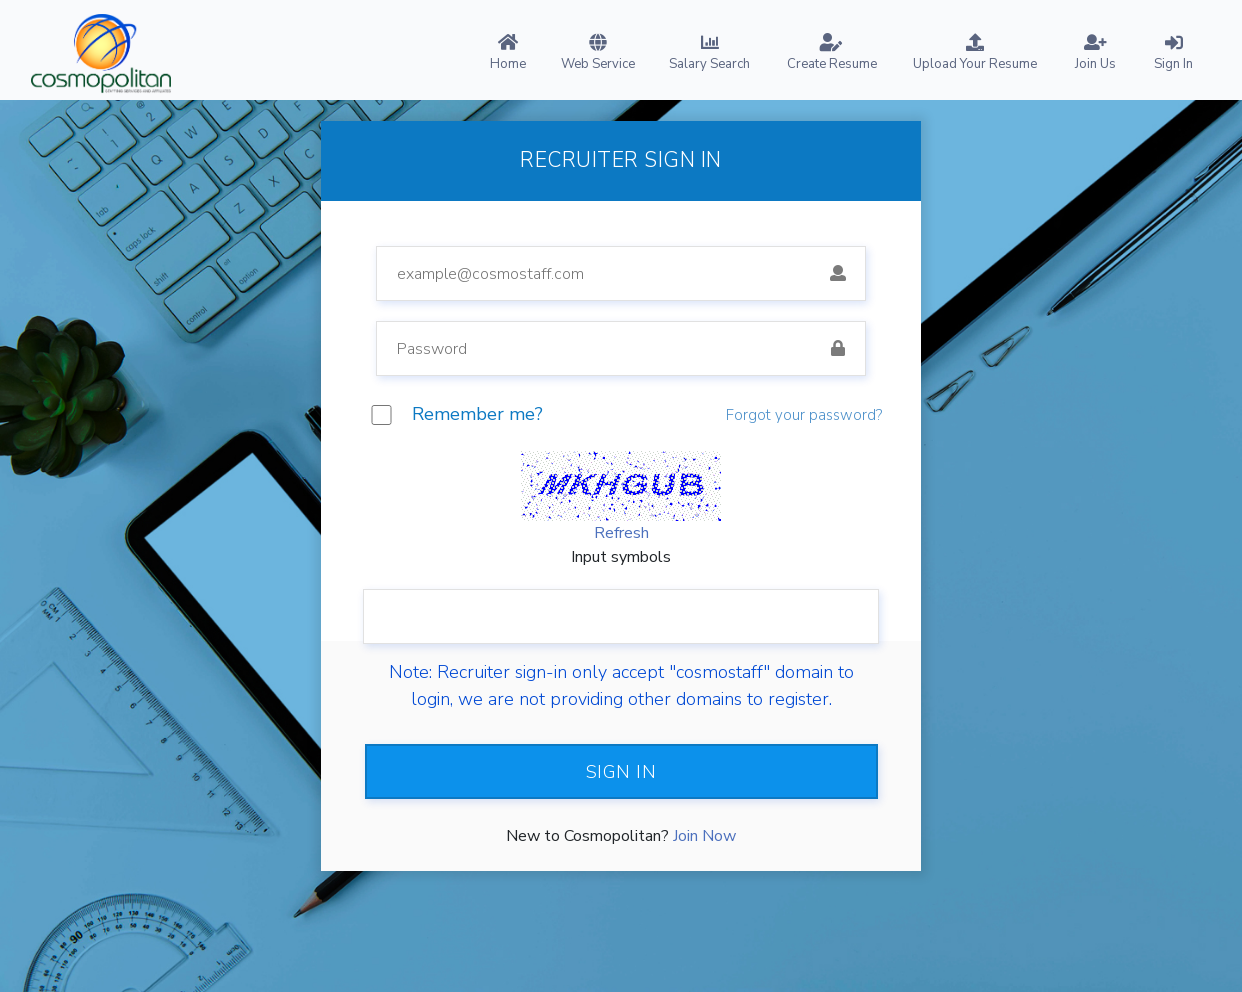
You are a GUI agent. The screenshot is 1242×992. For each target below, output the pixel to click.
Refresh (621, 533)
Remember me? (477, 414)
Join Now (704, 836)
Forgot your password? (804, 415)
